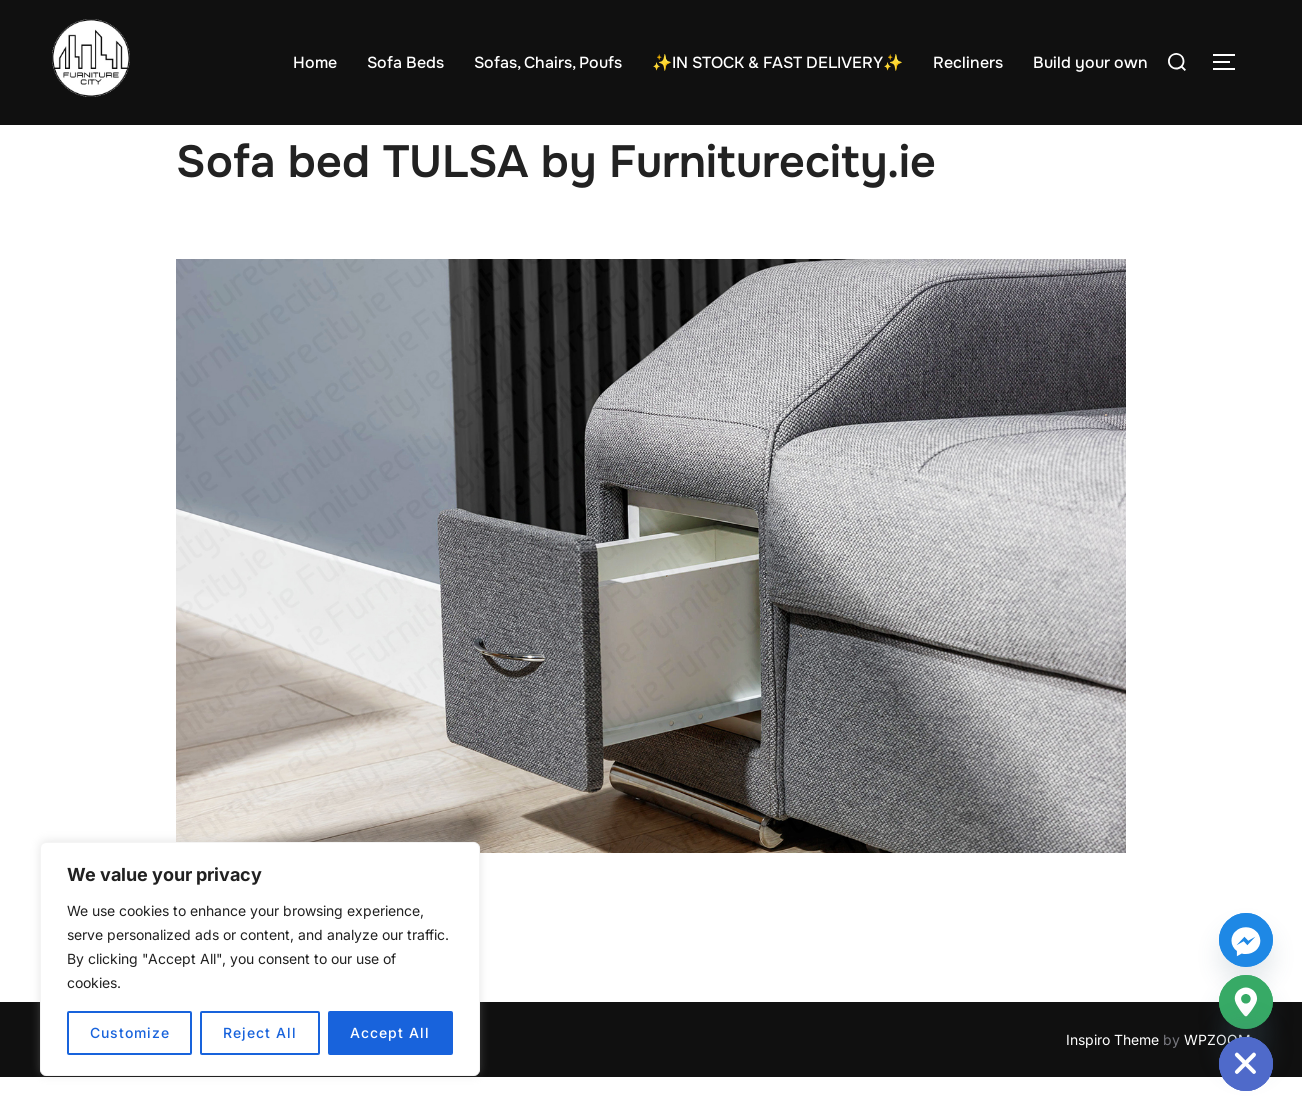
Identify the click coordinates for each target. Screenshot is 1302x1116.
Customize (130, 1032)
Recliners (968, 62)
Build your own (1090, 62)
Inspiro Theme (1112, 1078)
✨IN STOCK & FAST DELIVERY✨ (777, 62)
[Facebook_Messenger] (1246, 940)
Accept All (390, 1032)
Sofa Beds (405, 62)
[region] (260, 959)
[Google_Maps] (1246, 1002)
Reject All (260, 1032)
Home (315, 62)
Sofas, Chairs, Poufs (548, 62)
